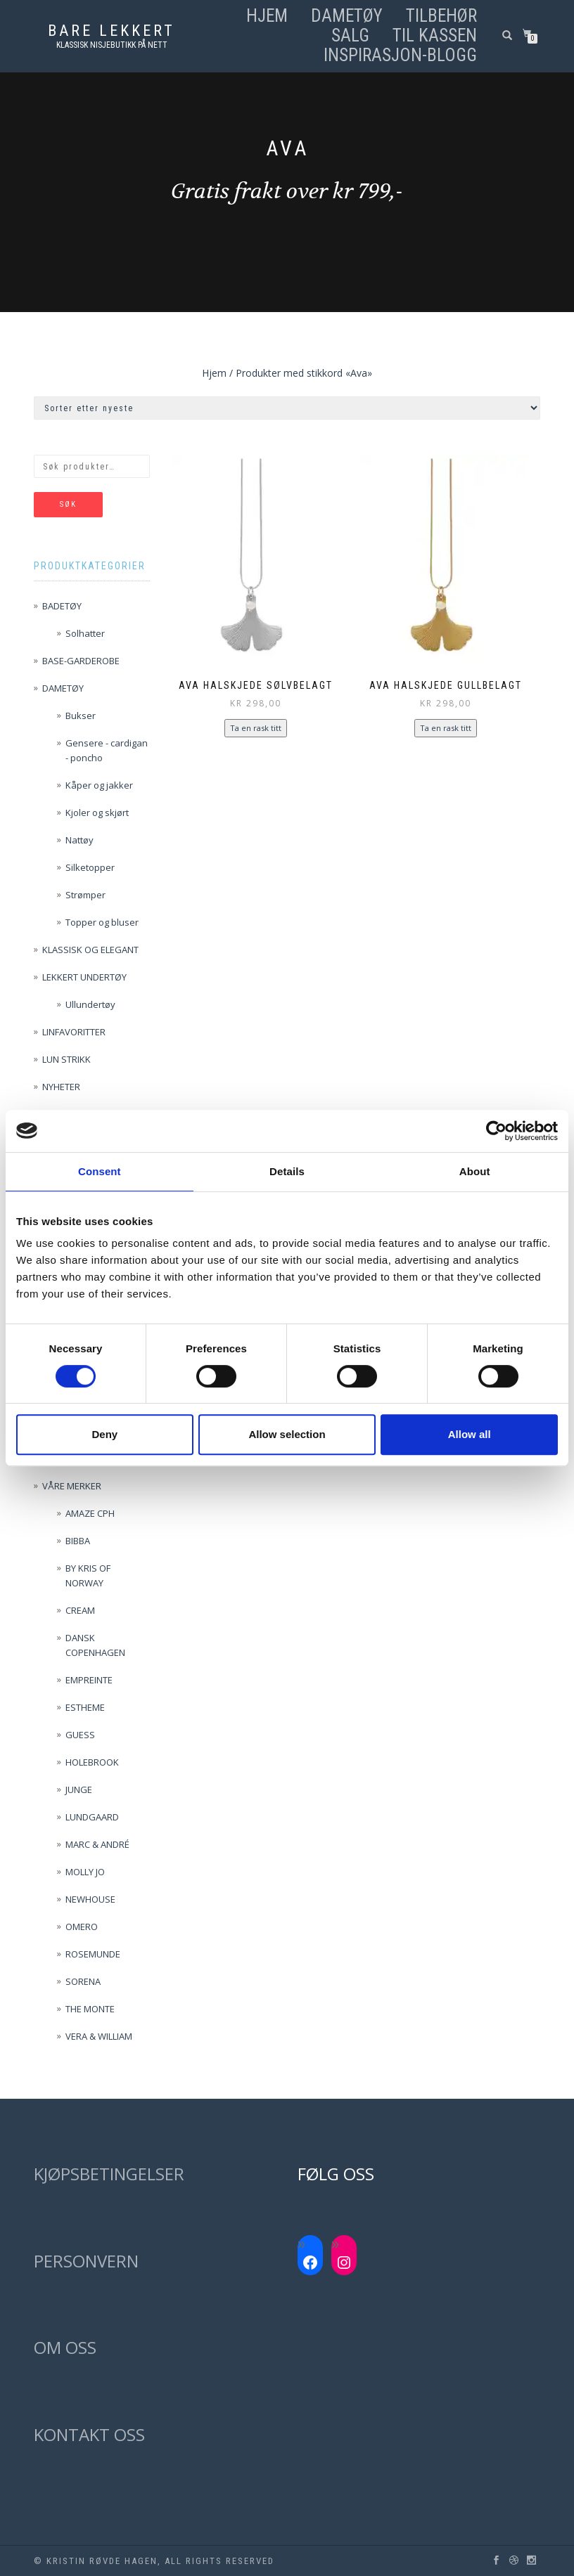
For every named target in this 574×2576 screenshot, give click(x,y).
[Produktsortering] (287, 408)
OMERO (81, 1926)
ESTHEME (85, 1707)
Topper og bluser (102, 922)
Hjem (267, 16)
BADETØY (62, 606)
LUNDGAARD (92, 1817)
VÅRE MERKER (71, 1486)
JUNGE (78, 1789)
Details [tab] (287, 1171)
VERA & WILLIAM (98, 2036)
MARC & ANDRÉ (97, 1844)
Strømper (85, 894)
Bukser (80, 715)
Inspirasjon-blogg (400, 55)
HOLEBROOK (92, 1762)
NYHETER (61, 1086)
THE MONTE (90, 2008)
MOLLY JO (85, 1871)
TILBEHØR (441, 16)
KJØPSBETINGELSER (109, 2173)
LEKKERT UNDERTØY (84, 977)
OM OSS (65, 2347)
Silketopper (90, 867)
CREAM (80, 1610)
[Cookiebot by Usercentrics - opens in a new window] (496, 1130)
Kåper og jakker (99, 785)
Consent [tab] (99, 1171)
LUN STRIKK (66, 1059)
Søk (68, 504)
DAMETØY (347, 16)
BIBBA (77, 1540)
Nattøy (79, 840)
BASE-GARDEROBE (81, 660)
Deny (104, 1434)
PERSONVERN (86, 2260)
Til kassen (435, 36)
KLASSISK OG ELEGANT (90, 949)
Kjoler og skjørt (97, 812)
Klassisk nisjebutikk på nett (111, 45)
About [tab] (474, 1171)
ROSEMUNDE (92, 1954)
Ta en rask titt (255, 728)
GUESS (80, 1734)
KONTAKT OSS (89, 2434)
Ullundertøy (90, 1004)
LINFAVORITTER (74, 1031)
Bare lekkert (111, 30)
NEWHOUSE (90, 1899)
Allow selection (286, 1434)
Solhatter (85, 633)
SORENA (83, 1981)
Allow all (469, 1434)
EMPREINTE (89, 1680)
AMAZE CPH (90, 1513)
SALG (350, 36)
